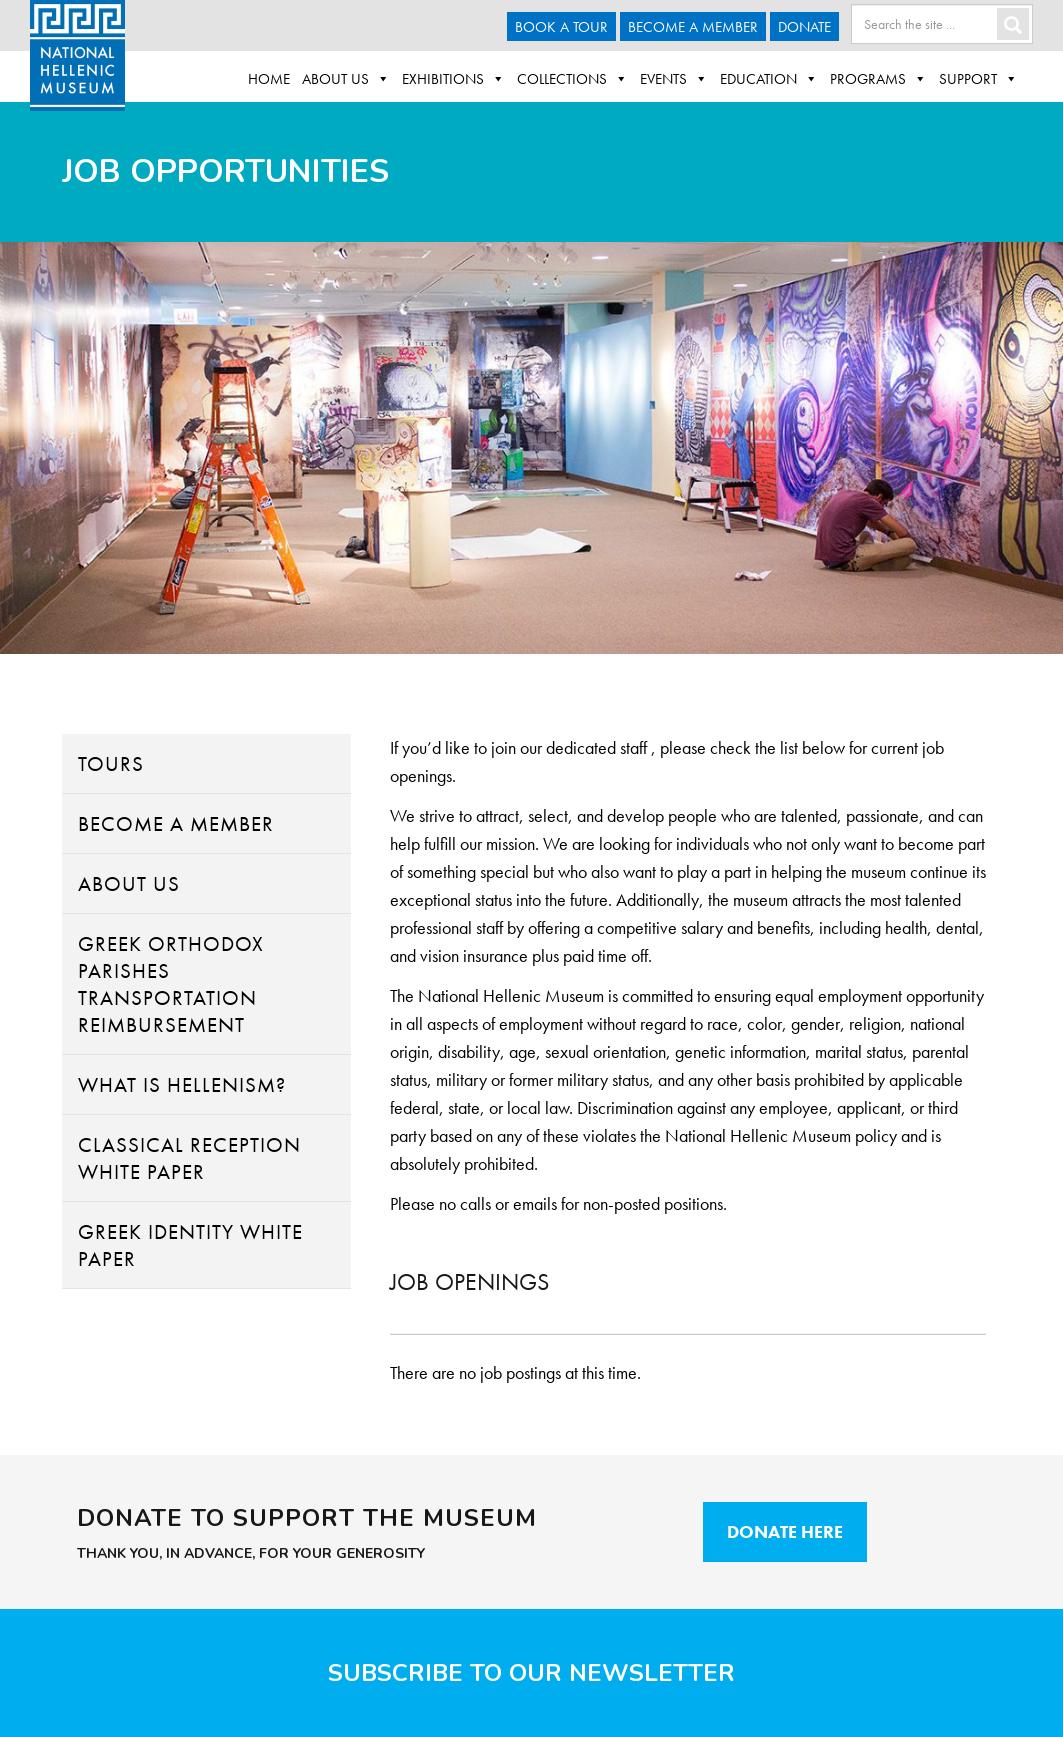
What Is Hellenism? (182, 1084)
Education (769, 79)
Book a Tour (561, 27)
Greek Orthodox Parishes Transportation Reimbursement (171, 984)
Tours (111, 763)
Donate (804, 27)
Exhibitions (453, 79)
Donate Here (785, 1531)
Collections (572, 79)
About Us (346, 79)
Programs (878, 79)
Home (269, 79)
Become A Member (693, 27)
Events (674, 79)
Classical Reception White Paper (189, 1158)
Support (978, 79)
